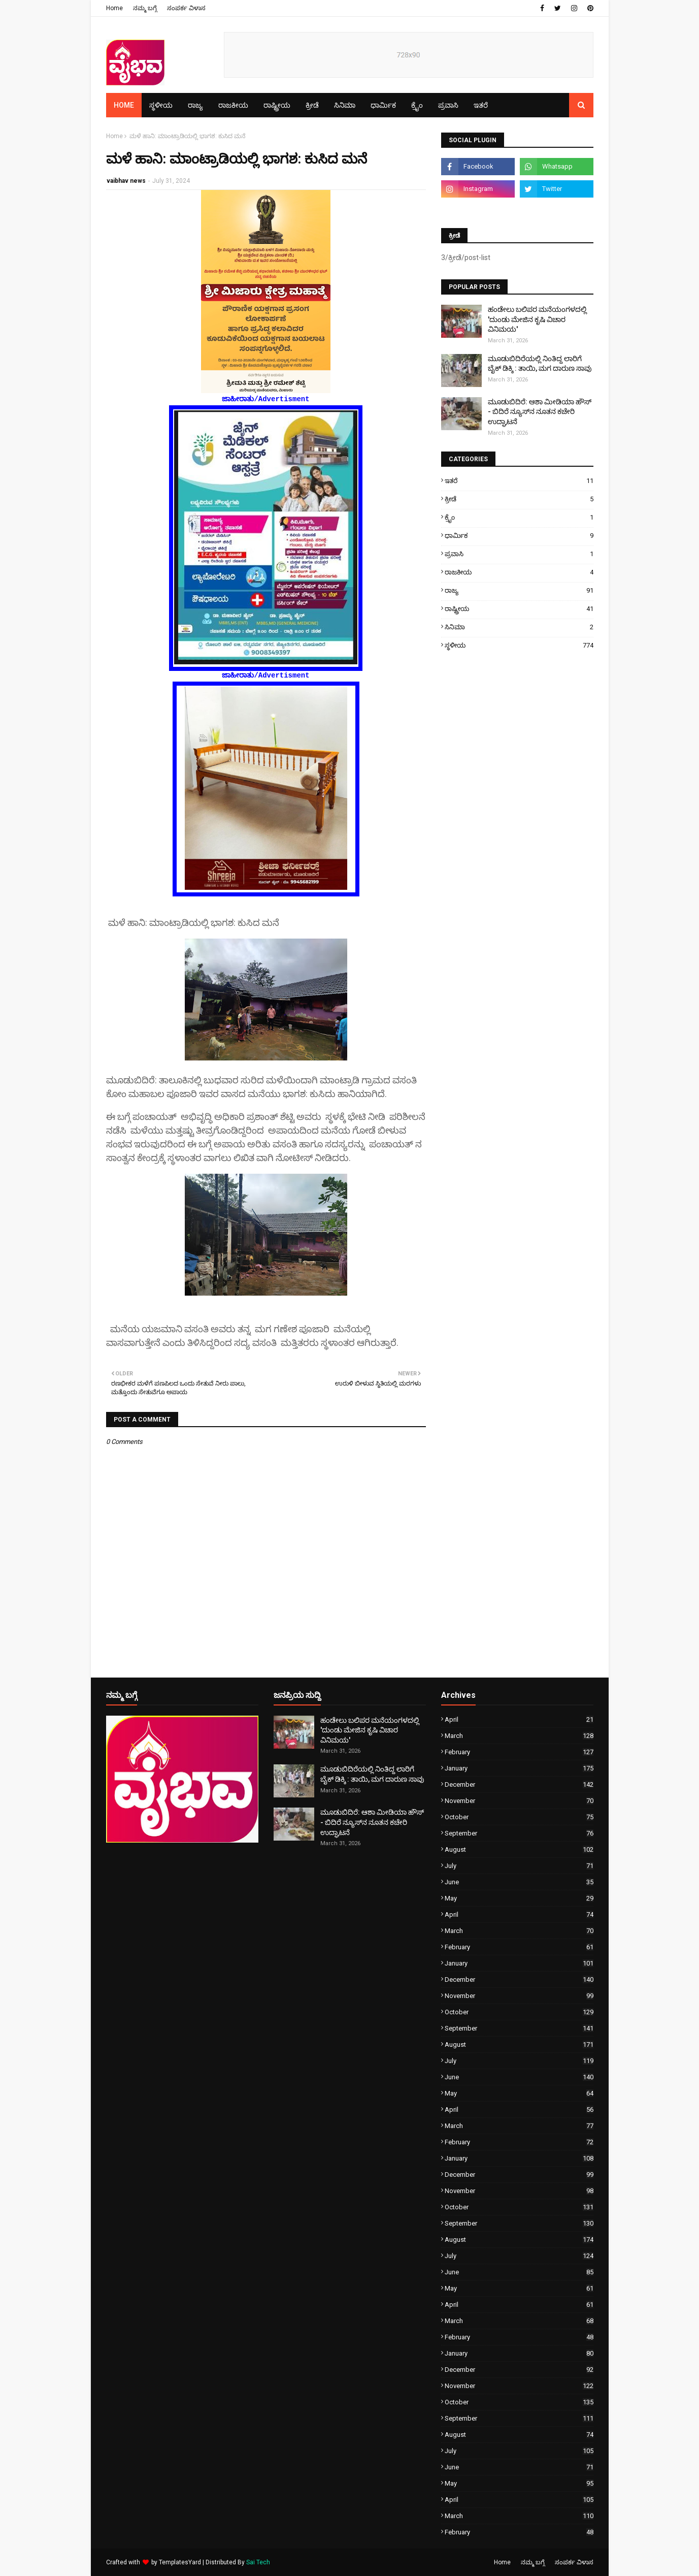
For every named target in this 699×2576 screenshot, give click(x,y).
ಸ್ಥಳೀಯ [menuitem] (161, 105)
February (519, 1752)
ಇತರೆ (519, 481)
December (519, 1784)
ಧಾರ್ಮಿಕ (519, 535)
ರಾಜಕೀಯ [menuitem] (233, 105)
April (519, 1719)
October (519, 1817)
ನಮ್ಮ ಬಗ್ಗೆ (145, 8)
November (519, 1801)
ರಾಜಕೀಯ (519, 572)
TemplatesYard (180, 2562)
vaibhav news (126, 180)
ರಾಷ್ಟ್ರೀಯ (519, 609)
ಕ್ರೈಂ (519, 517)
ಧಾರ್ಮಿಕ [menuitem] (383, 105)
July (519, 1866)
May (519, 1898)
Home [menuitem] (124, 105)
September (519, 1833)
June (519, 1882)
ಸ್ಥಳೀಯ (519, 645)
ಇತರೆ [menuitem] (481, 105)
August (519, 1849)
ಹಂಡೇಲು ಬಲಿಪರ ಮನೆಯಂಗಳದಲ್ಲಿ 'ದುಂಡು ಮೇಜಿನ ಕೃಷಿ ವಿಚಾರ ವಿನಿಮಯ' (537, 319)
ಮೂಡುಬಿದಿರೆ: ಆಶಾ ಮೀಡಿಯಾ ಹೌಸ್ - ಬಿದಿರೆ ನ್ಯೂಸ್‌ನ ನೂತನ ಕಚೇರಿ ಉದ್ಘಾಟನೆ (539, 412)
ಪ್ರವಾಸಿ (519, 554)
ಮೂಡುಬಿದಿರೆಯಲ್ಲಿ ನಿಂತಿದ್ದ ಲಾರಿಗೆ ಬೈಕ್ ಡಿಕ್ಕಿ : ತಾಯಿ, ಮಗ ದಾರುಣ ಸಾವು (540, 364)
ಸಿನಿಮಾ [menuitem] (344, 105)
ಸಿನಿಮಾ (519, 627)
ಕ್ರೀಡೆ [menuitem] (312, 105)
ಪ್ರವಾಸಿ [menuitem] (448, 105)
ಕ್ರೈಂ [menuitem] (417, 105)
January (519, 1768)
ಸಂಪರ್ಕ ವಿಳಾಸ (186, 8)
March (519, 1736)
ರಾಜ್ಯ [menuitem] (195, 105)
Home (114, 8)
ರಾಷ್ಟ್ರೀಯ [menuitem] (276, 105)
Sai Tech (258, 2562)
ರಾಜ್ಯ (519, 590)
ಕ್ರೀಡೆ (519, 499)
